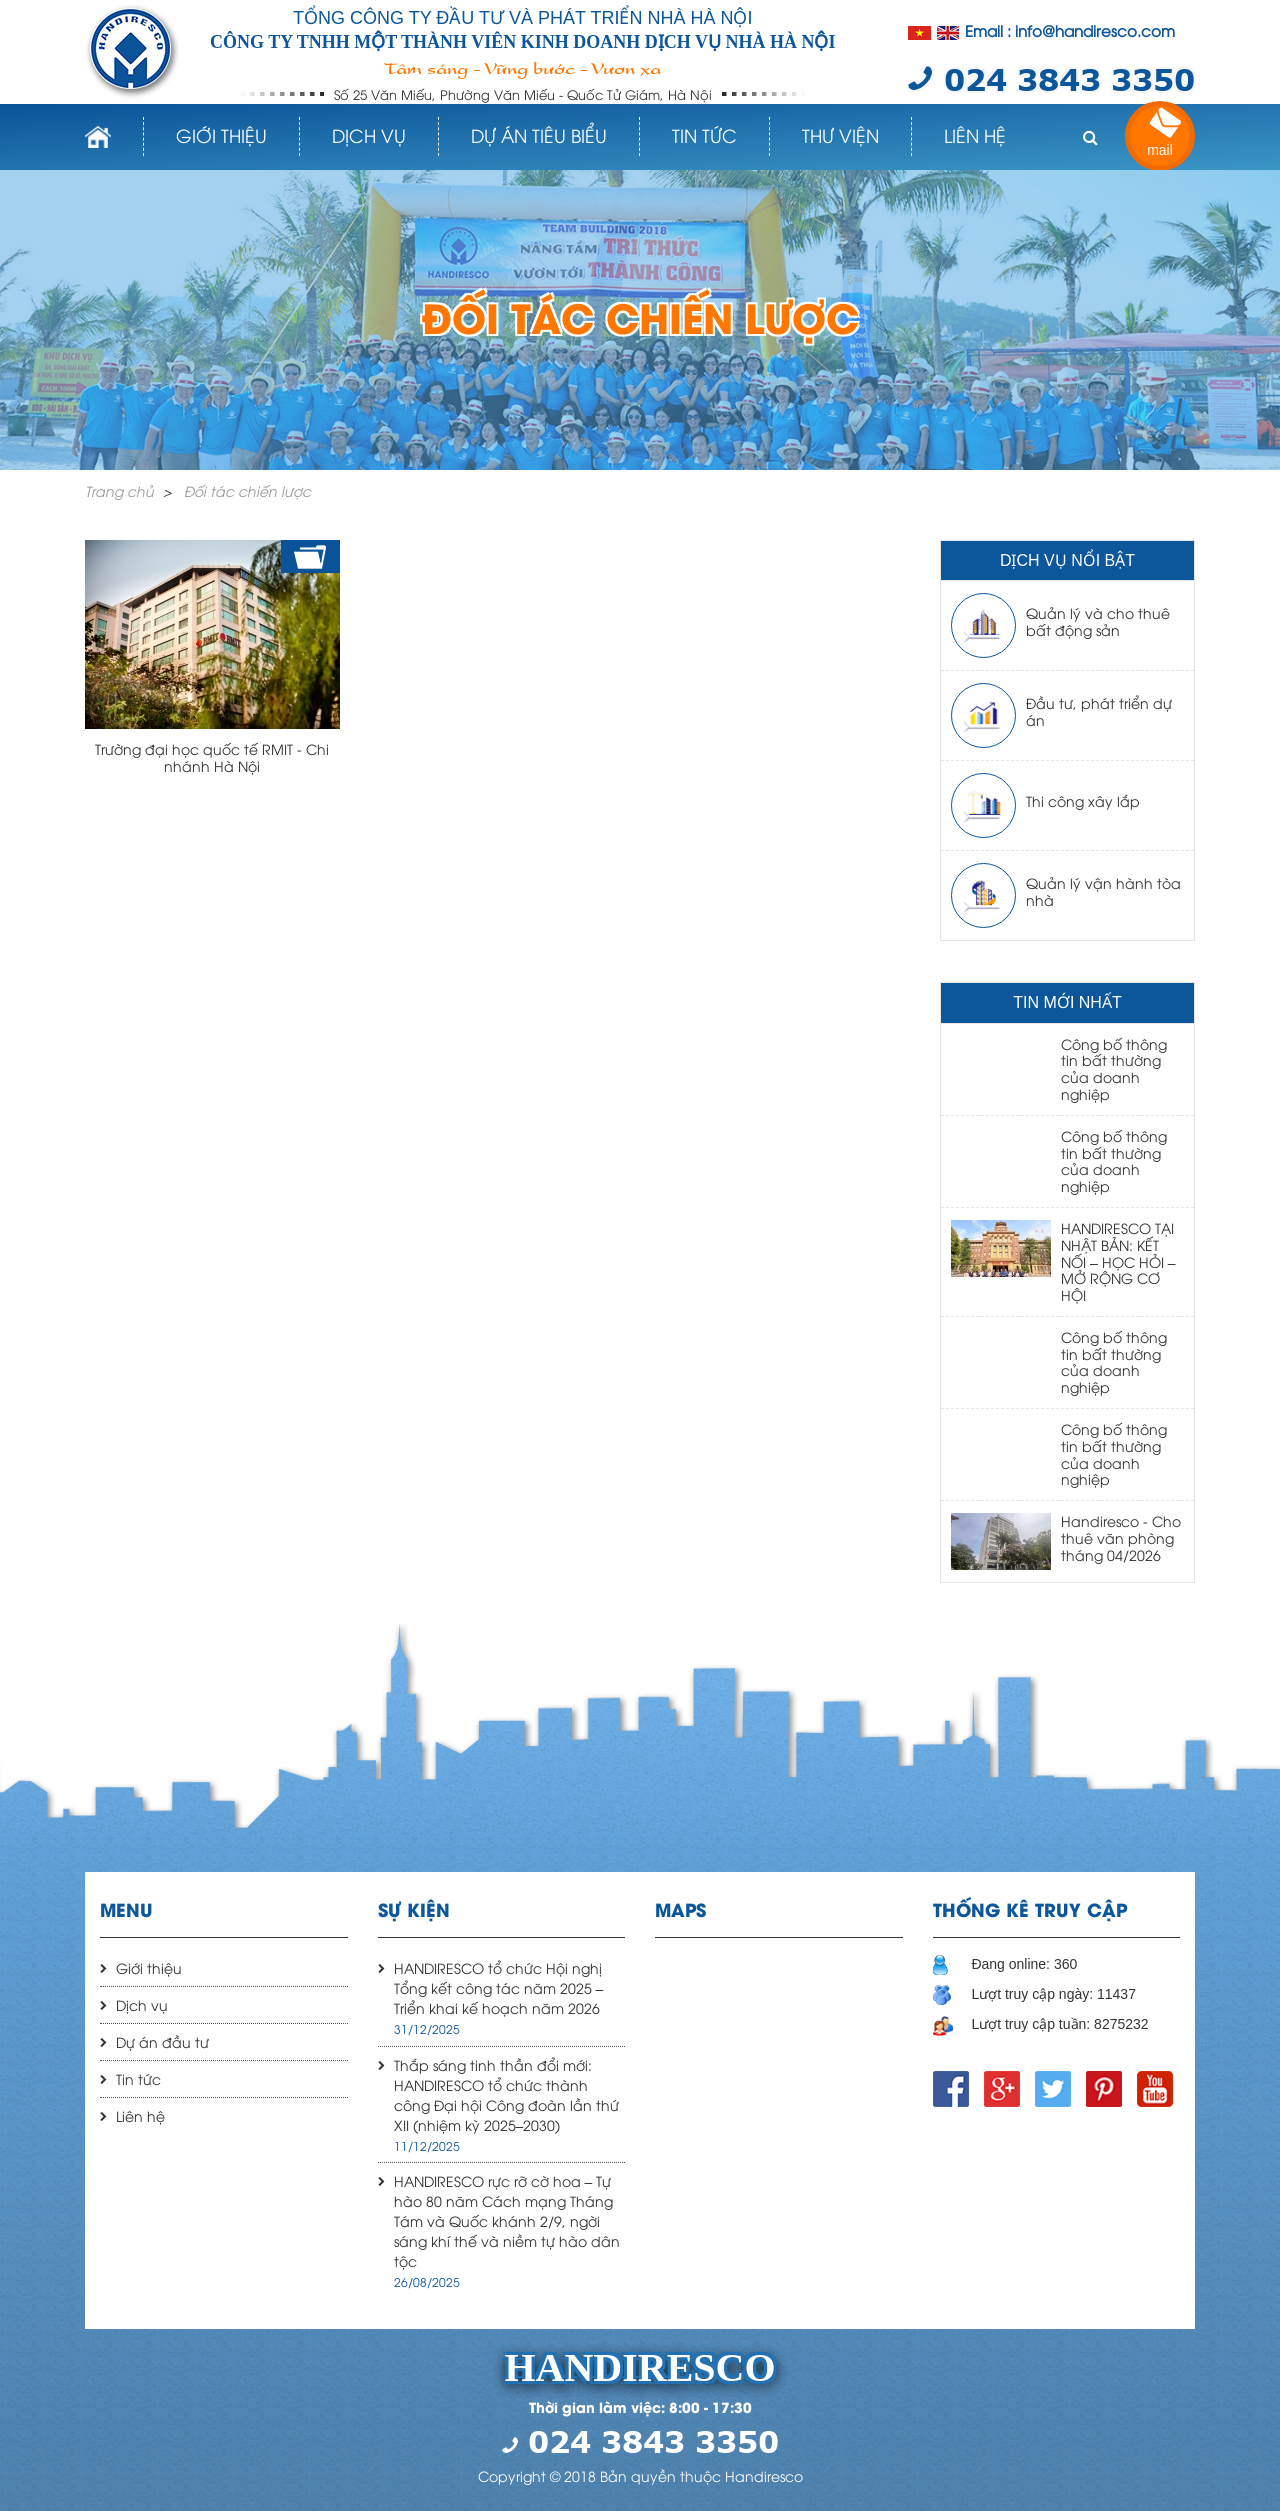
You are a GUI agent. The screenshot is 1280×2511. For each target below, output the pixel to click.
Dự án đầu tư (162, 2041)
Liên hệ (975, 134)
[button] (1090, 137)
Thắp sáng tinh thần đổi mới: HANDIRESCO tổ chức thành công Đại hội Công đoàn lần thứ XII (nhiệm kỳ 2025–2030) (506, 2094)
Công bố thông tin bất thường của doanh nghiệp (1114, 1068)
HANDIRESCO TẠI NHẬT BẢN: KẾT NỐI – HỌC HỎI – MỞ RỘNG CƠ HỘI (1118, 1261)
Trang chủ (119, 490)
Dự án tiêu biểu (539, 134)
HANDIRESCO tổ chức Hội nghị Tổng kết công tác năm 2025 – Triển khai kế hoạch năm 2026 (499, 1987)
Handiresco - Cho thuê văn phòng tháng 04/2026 (1121, 1537)
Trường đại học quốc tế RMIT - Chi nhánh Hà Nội (212, 757)
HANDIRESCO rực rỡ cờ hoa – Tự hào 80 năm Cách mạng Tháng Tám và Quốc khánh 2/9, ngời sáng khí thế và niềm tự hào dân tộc (507, 2220)
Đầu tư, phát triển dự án (1099, 711)
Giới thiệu (221, 134)
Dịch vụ (369, 134)
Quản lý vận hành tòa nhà (1103, 891)
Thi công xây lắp (1083, 800)
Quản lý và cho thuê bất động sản (1098, 621)
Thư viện (840, 134)
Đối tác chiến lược (247, 490)
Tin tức (704, 134)
